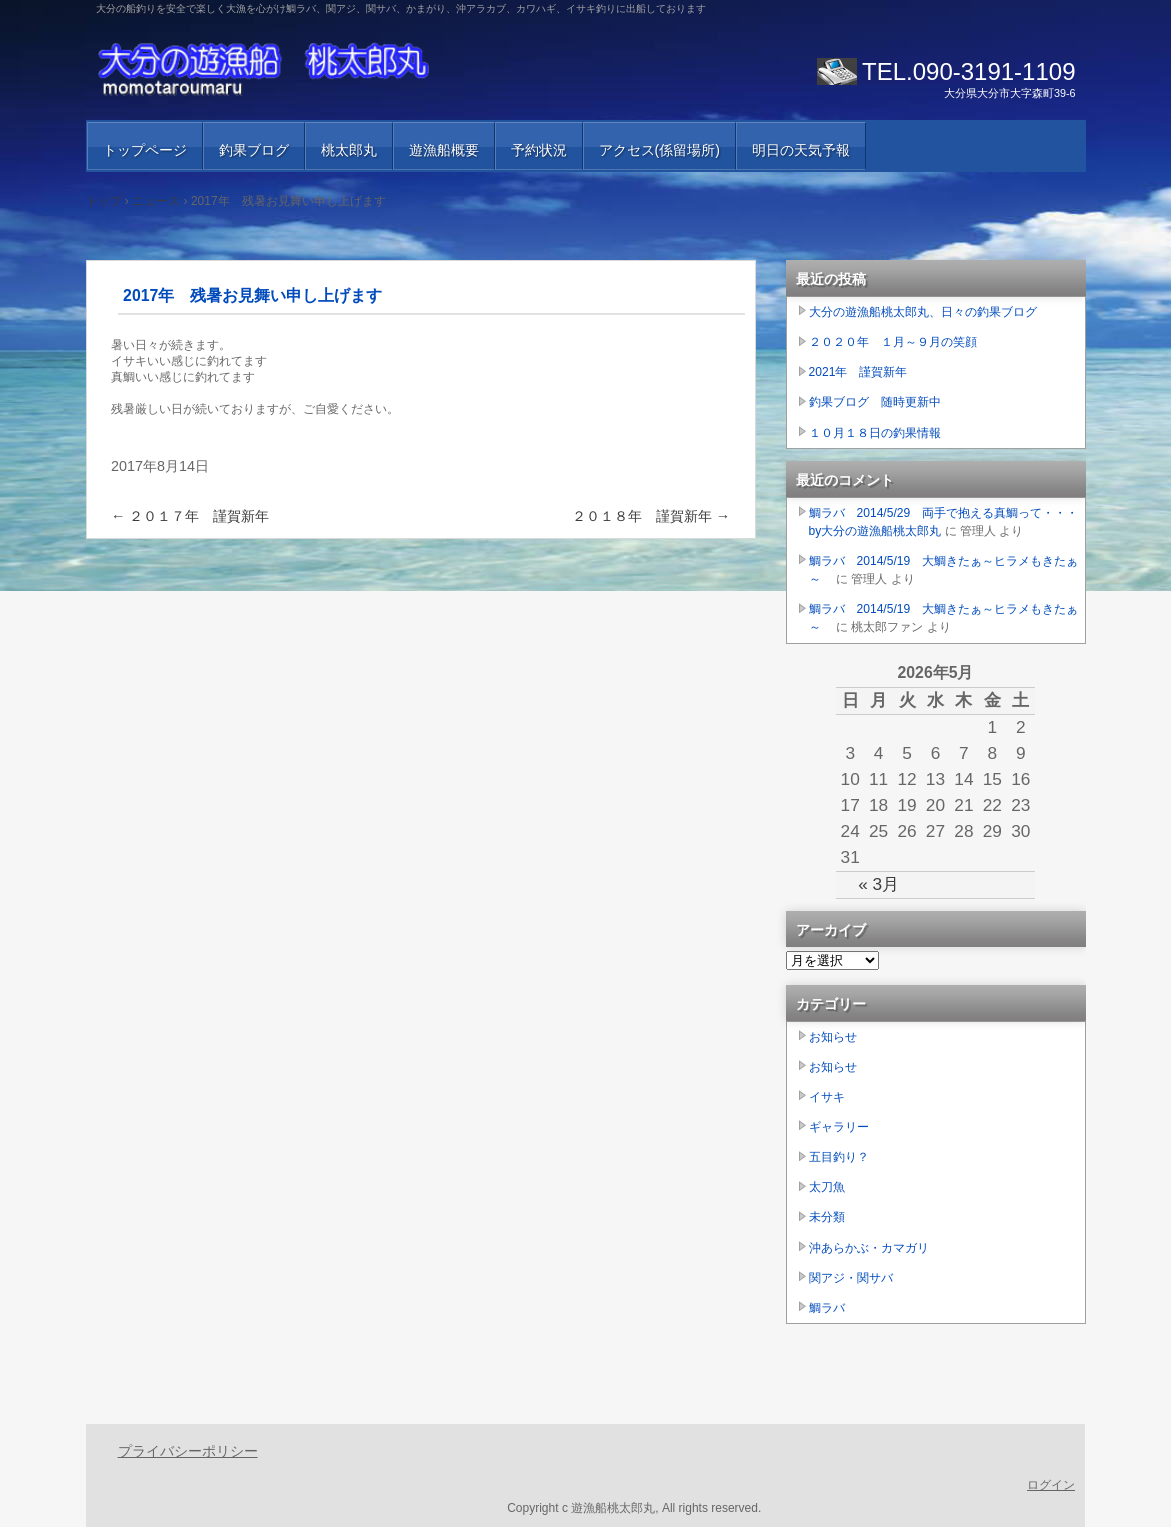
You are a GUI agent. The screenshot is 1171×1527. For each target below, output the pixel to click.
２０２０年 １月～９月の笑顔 (893, 342)
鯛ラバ (827, 1308)
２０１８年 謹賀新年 (651, 516)
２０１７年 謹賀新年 (190, 516)
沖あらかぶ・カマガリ (869, 1248)
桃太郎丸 (349, 150)
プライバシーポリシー (188, 1451)
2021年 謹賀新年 (858, 372)
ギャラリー (839, 1127)
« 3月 (878, 884)
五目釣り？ (839, 1157)
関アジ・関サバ (851, 1278)
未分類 (827, 1217)
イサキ (827, 1097)
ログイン (1051, 1485)
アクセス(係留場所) (659, 150)
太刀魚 (827, 1187)
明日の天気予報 (801, 150)
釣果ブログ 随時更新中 (875, 402)
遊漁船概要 (444, 150)
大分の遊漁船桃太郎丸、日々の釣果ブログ (923, 312)
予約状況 (539, 150)
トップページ (145, 150)
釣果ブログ (254, 150)
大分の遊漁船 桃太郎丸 (326, 70)
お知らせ (833, 1037)
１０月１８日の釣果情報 (875, 433)
